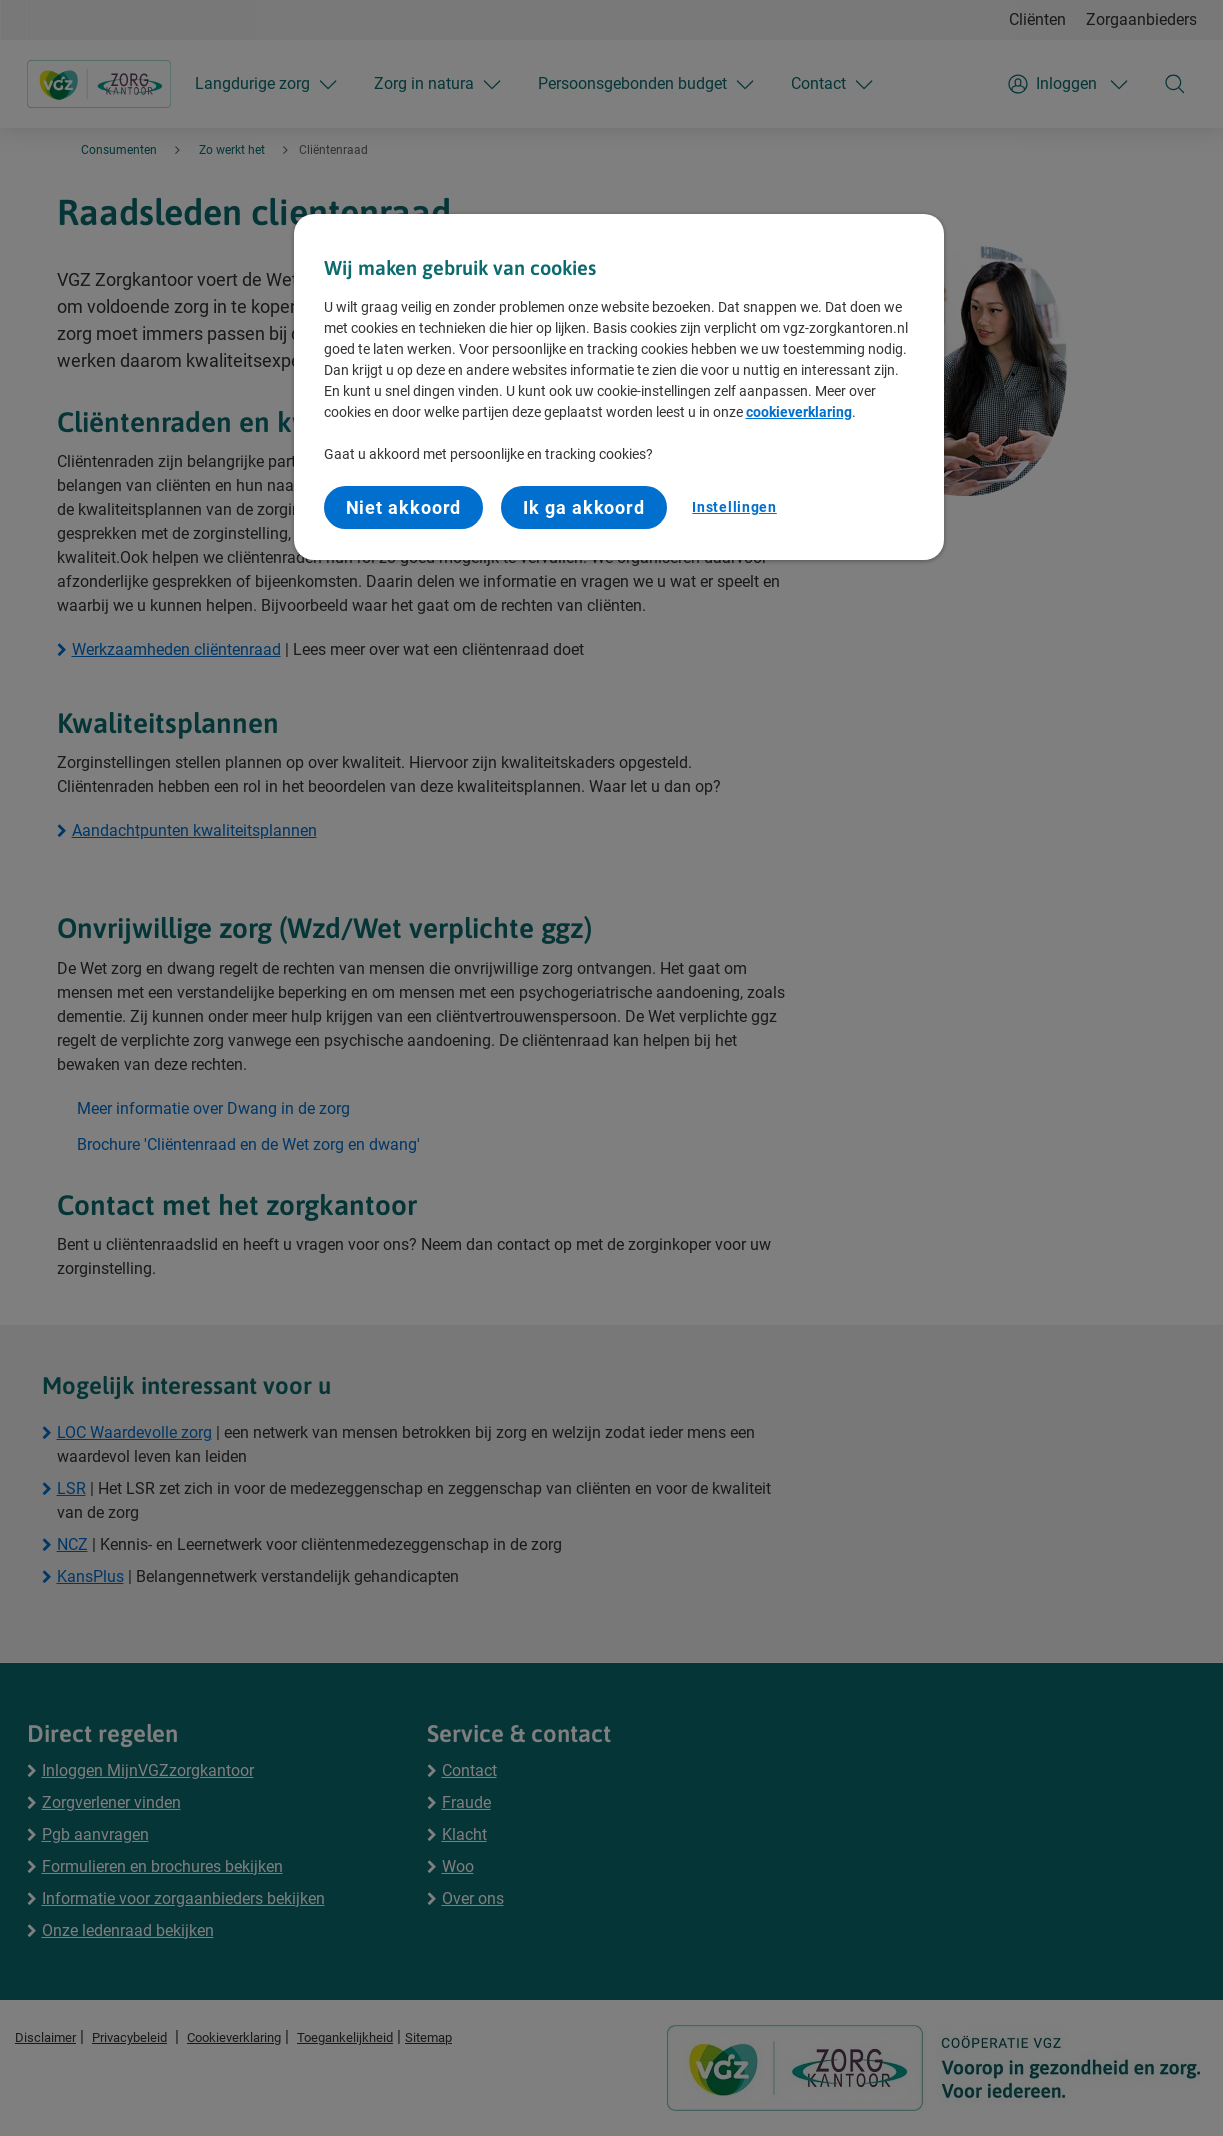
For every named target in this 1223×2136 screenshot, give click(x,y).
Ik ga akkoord (584, 507)
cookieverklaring (799, 412)
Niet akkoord (404, 507)
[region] (619, 387)
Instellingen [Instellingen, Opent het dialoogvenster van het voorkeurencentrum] (734, 507)
